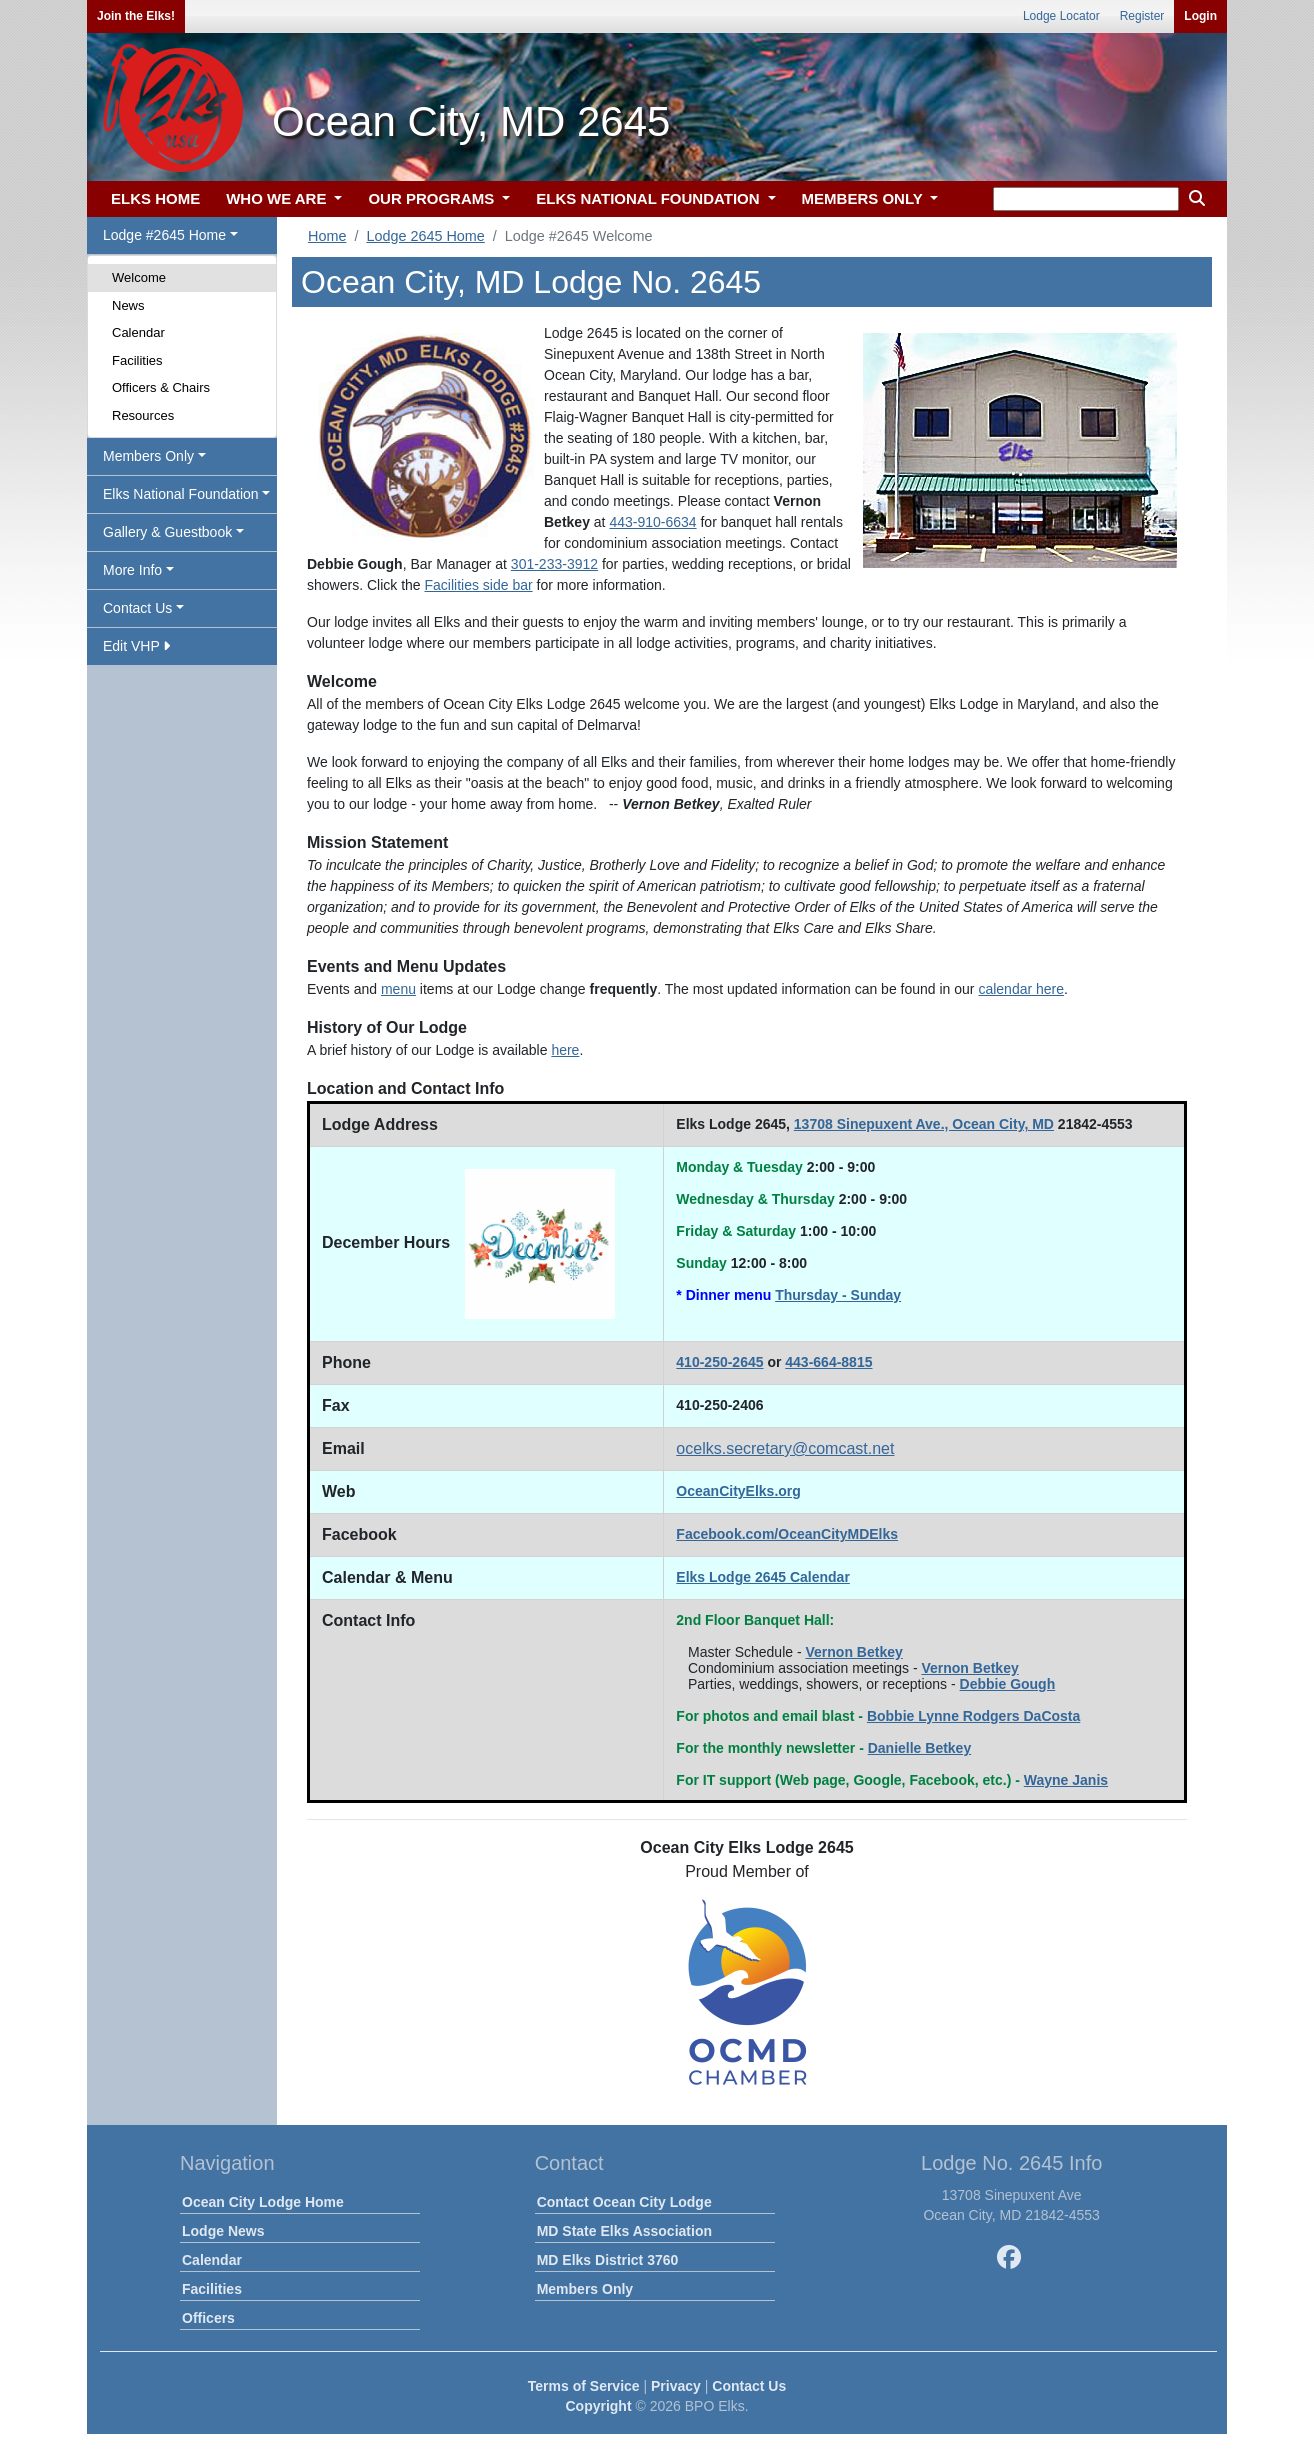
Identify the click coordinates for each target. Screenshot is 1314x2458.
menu (398, 989)
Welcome (139, 277)
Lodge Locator (1061, 16)
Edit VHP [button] (136, 646)
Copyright (598, 2406)
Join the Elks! (136, 16)
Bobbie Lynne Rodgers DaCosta (973, 1716)
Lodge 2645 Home (425, 236)
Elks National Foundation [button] (181, 494)
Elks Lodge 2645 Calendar (763, 1577)
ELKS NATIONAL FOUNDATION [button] (650, 198)
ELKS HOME (155, 198)
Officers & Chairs (161, 387)
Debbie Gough (1008, 1684)
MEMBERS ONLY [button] (864, 198)
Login (1200, 16)
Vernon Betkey (854, 1652)
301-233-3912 (554, 564)
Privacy (676, 2386)
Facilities (137, 360)
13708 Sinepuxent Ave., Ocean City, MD (924, 1124)
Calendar (138, 332)
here (565, 1050)
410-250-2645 (719, 1362)
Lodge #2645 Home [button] (164, 235)
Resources (143, 415)
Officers (208, 2318)
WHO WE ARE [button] (278, 198)
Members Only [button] (148, 456)
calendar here (1021, 989)
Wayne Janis (1066, 1780)
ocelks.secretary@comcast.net (785, 1448)
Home (327, 236)
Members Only (585, 2289)
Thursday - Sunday (838, 1295)
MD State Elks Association (624, 2231)
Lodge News (223, 2231)
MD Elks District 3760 (608, 2260)
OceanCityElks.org (738, 1491)
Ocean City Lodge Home (263, 2202)
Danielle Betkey (920, 1748)
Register (1142, 16)
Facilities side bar (478, 585)
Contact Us (749, 2386)
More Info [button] (132, 570)
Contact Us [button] (137, 608)
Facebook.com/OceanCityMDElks (787, 1534)
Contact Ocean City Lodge (624, 2202)
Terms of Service (584, 2386)
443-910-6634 (652, 522)
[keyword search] (1086, 199)
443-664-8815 (828, 1362)
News (128, 305)
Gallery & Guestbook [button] (167, 532)
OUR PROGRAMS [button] (433, 198)
